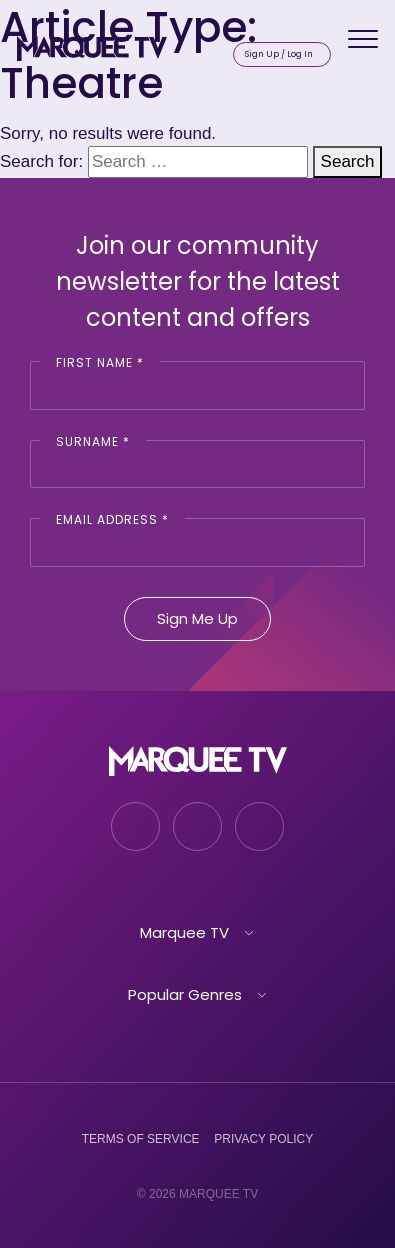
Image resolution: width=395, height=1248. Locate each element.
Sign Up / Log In (279, 54)
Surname (93, 441)
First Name (100, 362)
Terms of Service (141, 1139)
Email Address (112, 519)
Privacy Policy (263, 1139)
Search (348, 161)
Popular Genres (185, 994)
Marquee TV (184, 932)
